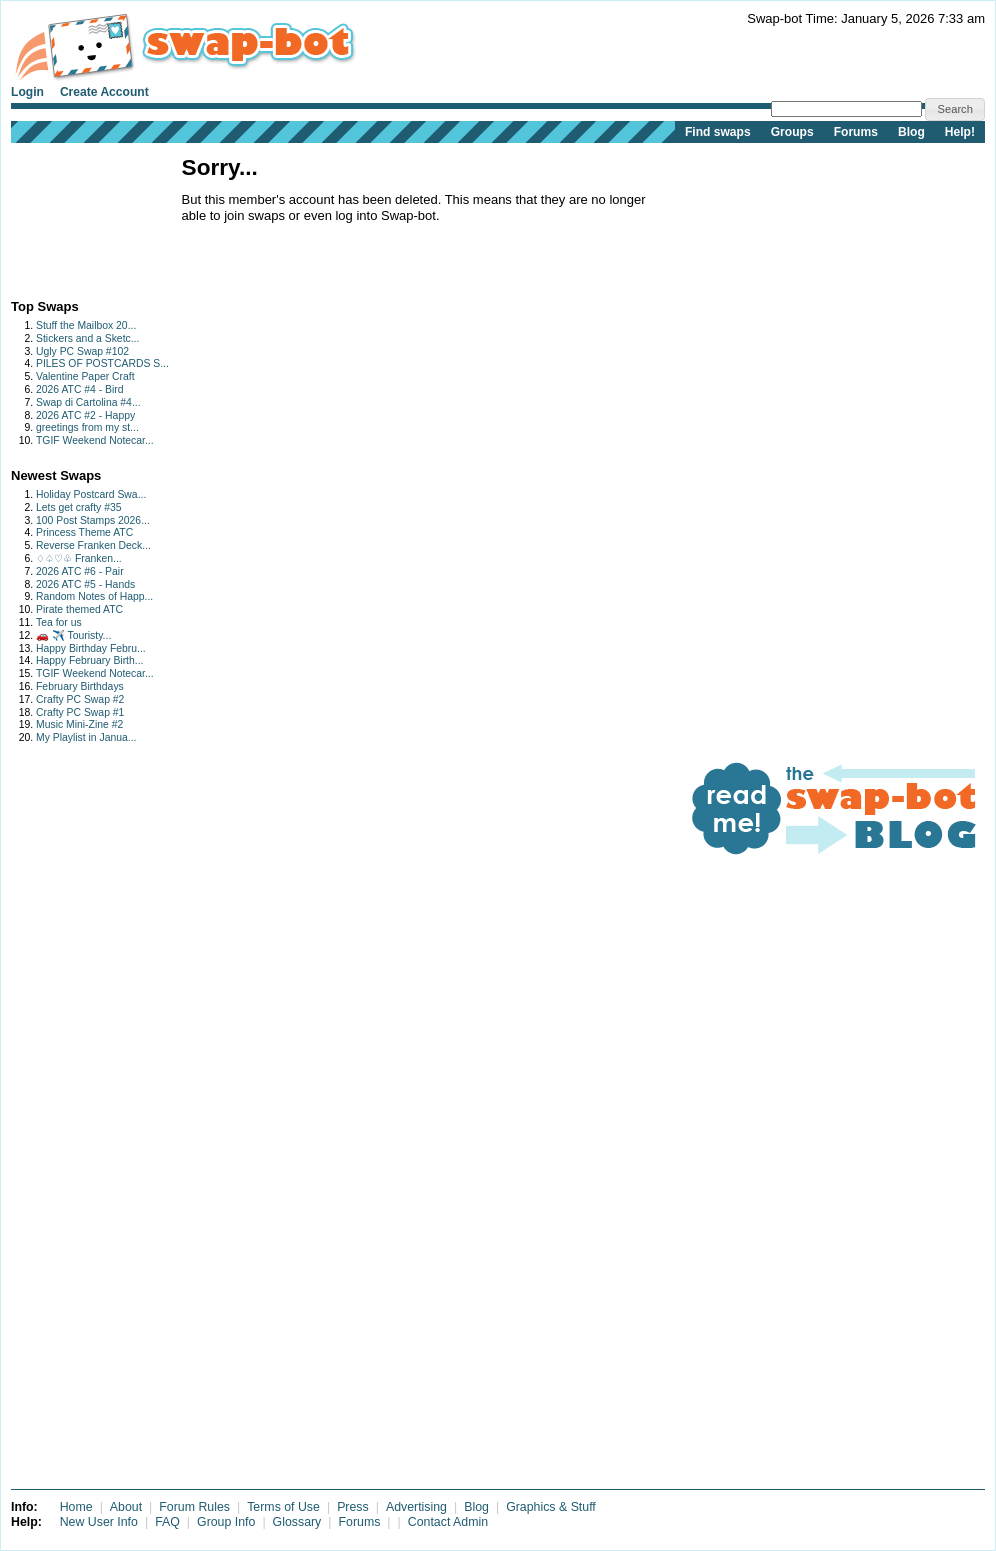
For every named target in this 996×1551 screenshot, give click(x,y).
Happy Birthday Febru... (91, 648)
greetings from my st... (87, 427)
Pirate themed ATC (79, 609)
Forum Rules (194, 1507)
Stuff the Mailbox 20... (86, 325)
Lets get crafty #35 (78, 507)
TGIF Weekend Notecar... (95, 440)
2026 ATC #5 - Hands (85, 584)
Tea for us (59, 622)
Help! (960, 132)
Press (353, 1507)
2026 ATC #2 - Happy (85, 415)
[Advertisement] (73, 216)
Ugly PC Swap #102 (82, 351)
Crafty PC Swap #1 (80, 712)
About (126, 1507)
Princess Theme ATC (84, 532)
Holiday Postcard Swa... (91, 494)
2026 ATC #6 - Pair (80, 571)
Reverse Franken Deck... (93, 545)
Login (27, 92)
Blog (911, 132)
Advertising (416, 1507)
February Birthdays (80, 686)
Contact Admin (448, 1522)
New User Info (99, 1522)
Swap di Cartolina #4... (88, 402)
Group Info (226, 1522)
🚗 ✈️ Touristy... (73, 635)
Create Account (104, 92)
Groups (792, 132)
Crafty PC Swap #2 (80, 699)
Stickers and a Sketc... (87, 338)
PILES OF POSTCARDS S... (102, 363)
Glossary (297, 1522)
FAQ (167, 1522)
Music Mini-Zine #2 (79, 724)
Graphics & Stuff (551, 1507)
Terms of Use (283, 1507)
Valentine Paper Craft (85, 376)
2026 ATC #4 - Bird (80, 389)
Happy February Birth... (89, 660)
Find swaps (718, 132)
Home (76, 1507)
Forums (856, 132)
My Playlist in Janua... (86, 737)
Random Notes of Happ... (94, 596)
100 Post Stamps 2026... (93, 520)
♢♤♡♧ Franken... (79, 558)
